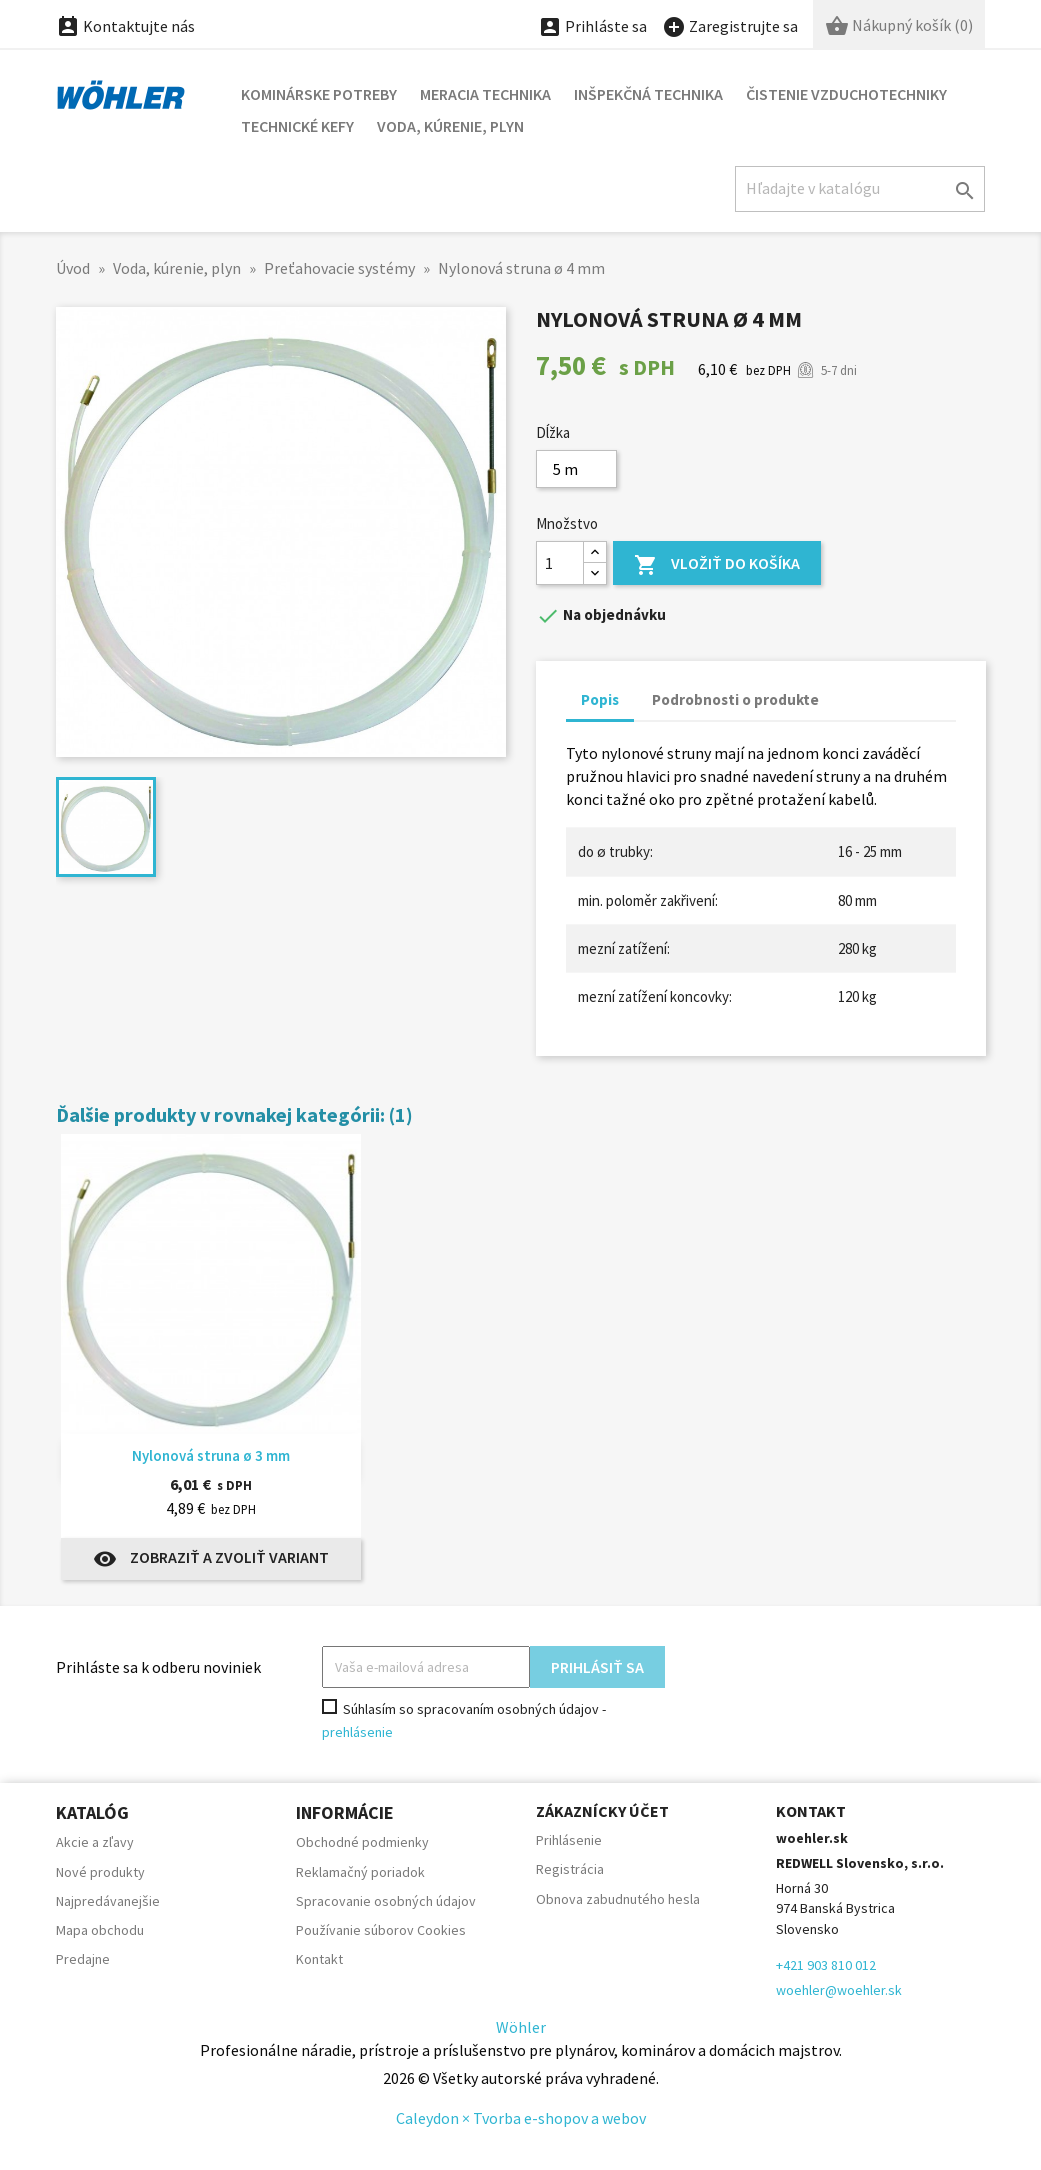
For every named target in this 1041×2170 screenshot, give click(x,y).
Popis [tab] (600, 699)
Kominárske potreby (319, 94)
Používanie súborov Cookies (381, 1930)
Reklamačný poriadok (360, 1872)
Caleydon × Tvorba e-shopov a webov (521, 2118)
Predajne (83, 1959)
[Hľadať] (860, 188)
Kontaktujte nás (125, 26)
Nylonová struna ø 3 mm (211, 1455)
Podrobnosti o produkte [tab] (735, 699)
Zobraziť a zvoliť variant (211, 1559)
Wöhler (521, 2027)
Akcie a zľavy (95, 1842)
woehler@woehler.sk (839, 1990)
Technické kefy (297, 126)
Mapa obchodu (100, 1930)
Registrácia (570, 1869)
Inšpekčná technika (648, 94)
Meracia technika (485, 94)
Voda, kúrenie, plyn (450, 126)
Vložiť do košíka (717, 565)
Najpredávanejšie (108, 1901)
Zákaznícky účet (602, 1811)
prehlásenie (357, 1732)
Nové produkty (100, 1872)
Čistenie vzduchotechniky (846, 94)
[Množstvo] (560, 563)
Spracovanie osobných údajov (386, 1901)
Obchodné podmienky (362, 1842)
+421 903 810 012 (826, 1965)
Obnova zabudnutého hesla (618, 1899)
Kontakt (319, 1959)
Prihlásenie (569, 1840)
